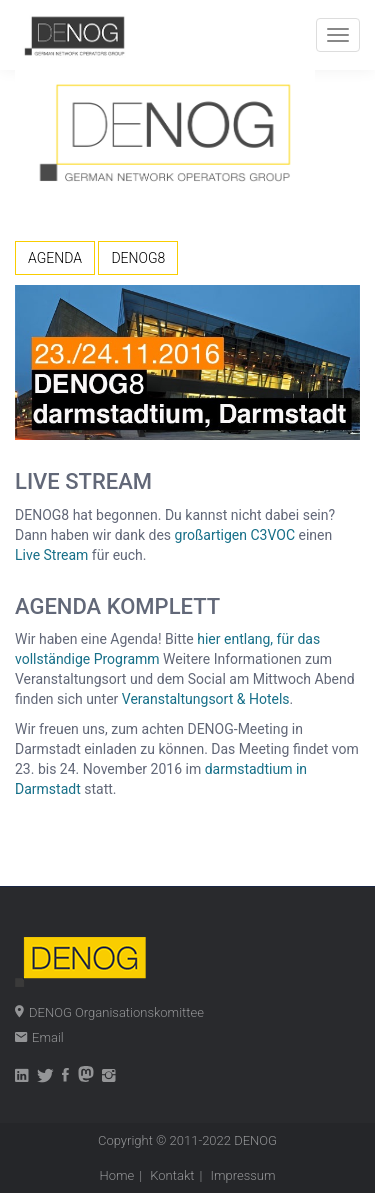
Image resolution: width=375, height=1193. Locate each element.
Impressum (243, 1175)
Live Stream (51, 555)
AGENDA (55, 258)
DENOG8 (138, 258)
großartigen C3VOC (235, 535)
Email (48, 1037)
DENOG (255, 1140)
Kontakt (172, 1175)
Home (116, 1175)
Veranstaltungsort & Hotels (206, 699)
